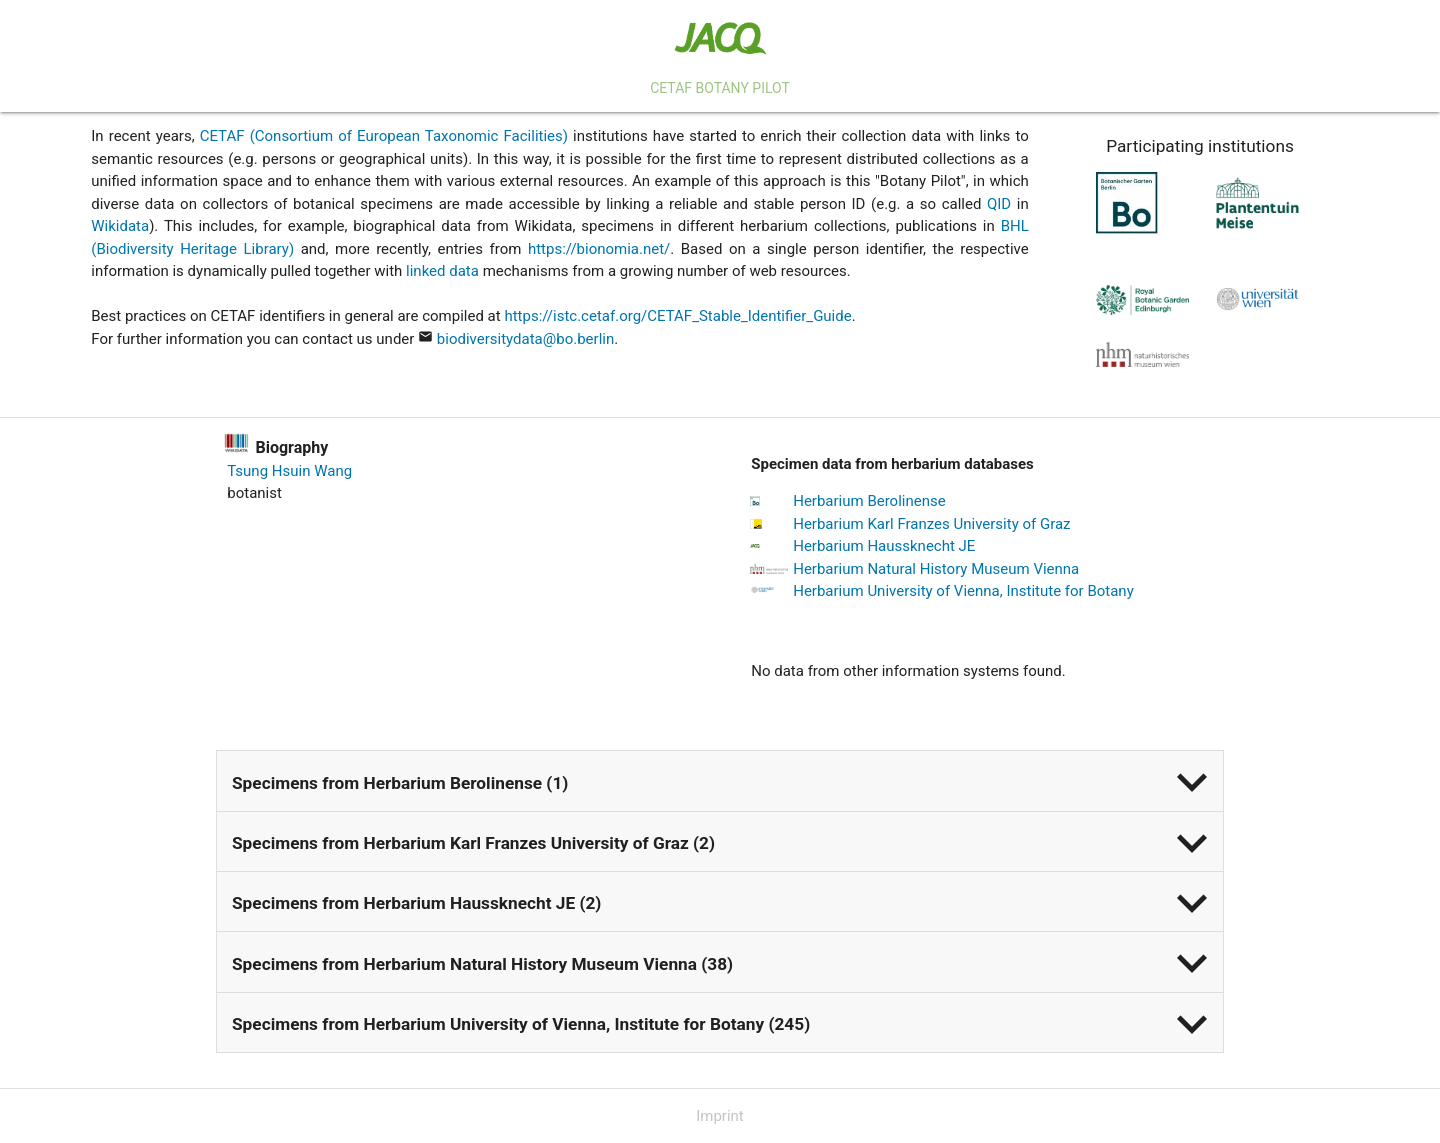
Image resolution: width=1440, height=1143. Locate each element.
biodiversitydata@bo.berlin (525, 339)
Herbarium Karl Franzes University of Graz (931, 524)
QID (999, 204)
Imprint (720, 1116)
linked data (442, 271)
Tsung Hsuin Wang (289, 471)
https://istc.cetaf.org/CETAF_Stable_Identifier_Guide (677, 316)
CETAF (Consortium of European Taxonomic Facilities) (384, 136)
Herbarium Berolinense (869, 501)
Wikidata (120, 226)
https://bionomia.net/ (599, 249)
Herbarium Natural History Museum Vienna (936, 569)
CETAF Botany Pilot (720, 88)
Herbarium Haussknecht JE (884, 546)
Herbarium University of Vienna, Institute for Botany (963, 591)
